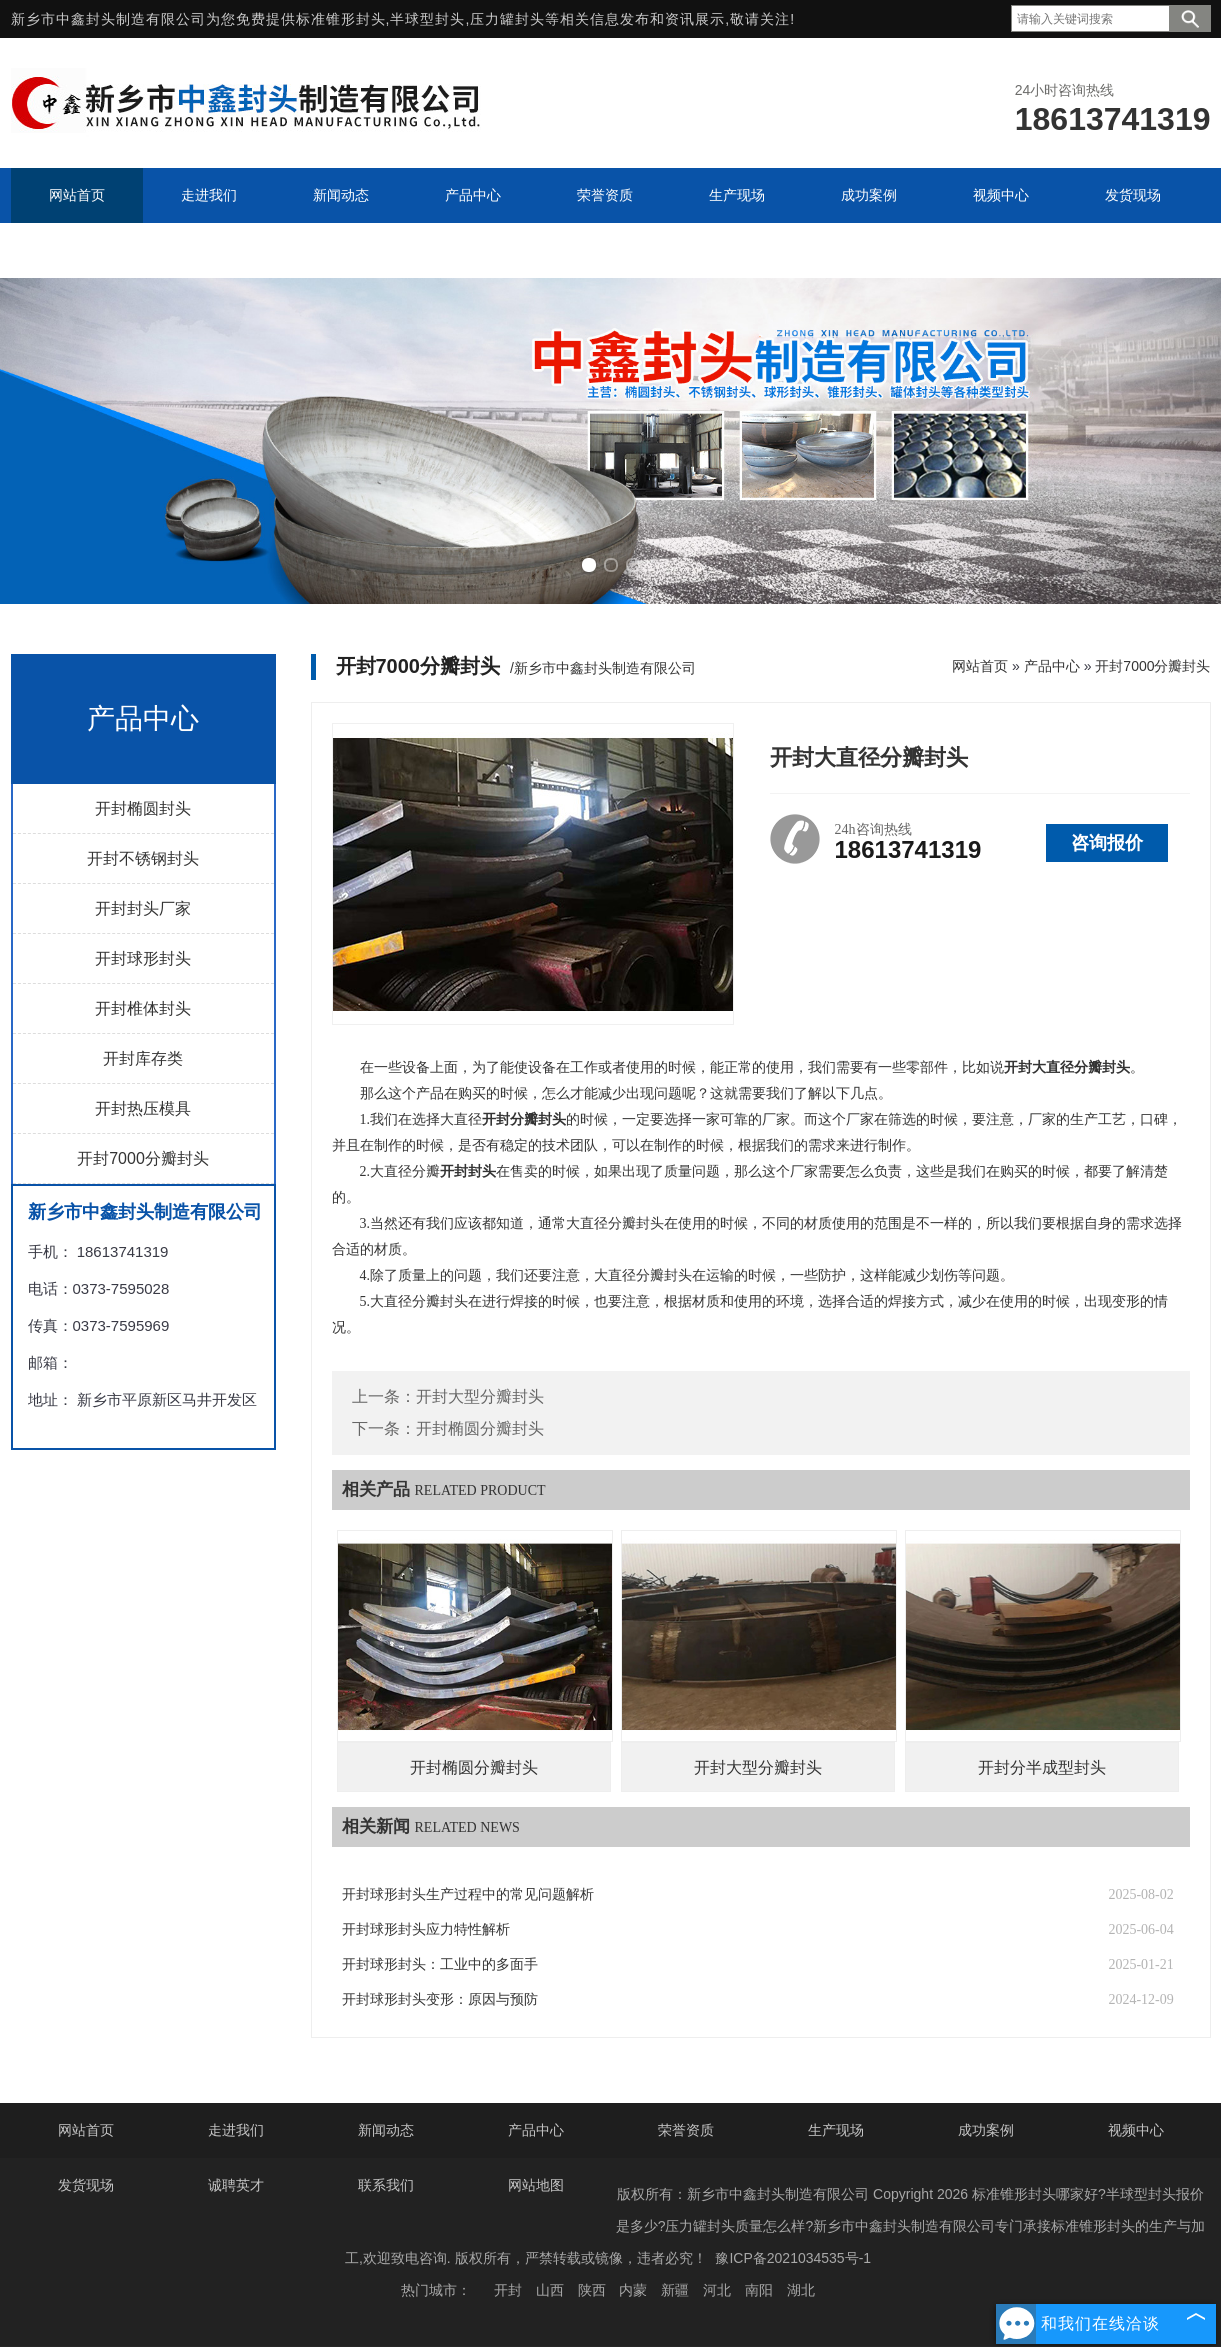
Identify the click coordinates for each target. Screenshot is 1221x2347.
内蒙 (633, 2290)
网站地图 (536, 2185)
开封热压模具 (143, 1108)
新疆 (675, 2290)
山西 (550, 2290)
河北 (717, 2290)
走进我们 (236, 2130)
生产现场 (836, 2130)
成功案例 (986, 2130)
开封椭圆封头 (143, 808)
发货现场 (86, 2185)
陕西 (592, 2290)
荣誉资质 (686, 2130)
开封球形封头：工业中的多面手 (440, 1964)
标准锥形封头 (341, 19)
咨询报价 (1107, 843)
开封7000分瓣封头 (143, 1158)
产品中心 (1052, 666)
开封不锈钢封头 (143, 858)
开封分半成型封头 (1042, 1767)
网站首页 (980, 666)
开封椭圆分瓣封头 (480, 1428)
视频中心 (1136, 2130)
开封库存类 (143, 1058)
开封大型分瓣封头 (480, 1396)
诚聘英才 (236, 2185)
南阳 (759, 2290)
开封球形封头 (143, 958)
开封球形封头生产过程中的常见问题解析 (468, 1894)
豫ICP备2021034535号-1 (793, 2258)
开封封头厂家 (143, 908)
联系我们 (386, 2185)
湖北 (801, 2290)
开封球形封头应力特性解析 (426, 1929)
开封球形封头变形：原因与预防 (440, 1999)
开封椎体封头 (143, 1008)
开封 (508, 2290)
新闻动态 (386, 2130)
